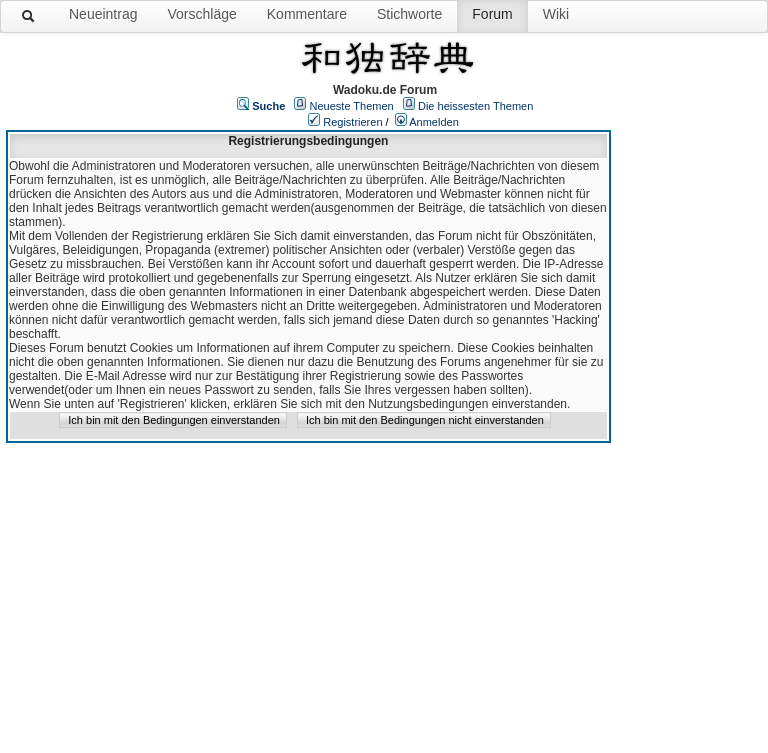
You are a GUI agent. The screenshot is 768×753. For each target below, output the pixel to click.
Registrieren (352, 122)
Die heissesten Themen (475, 106)
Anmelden (434, 122)
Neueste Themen (352, 106)
